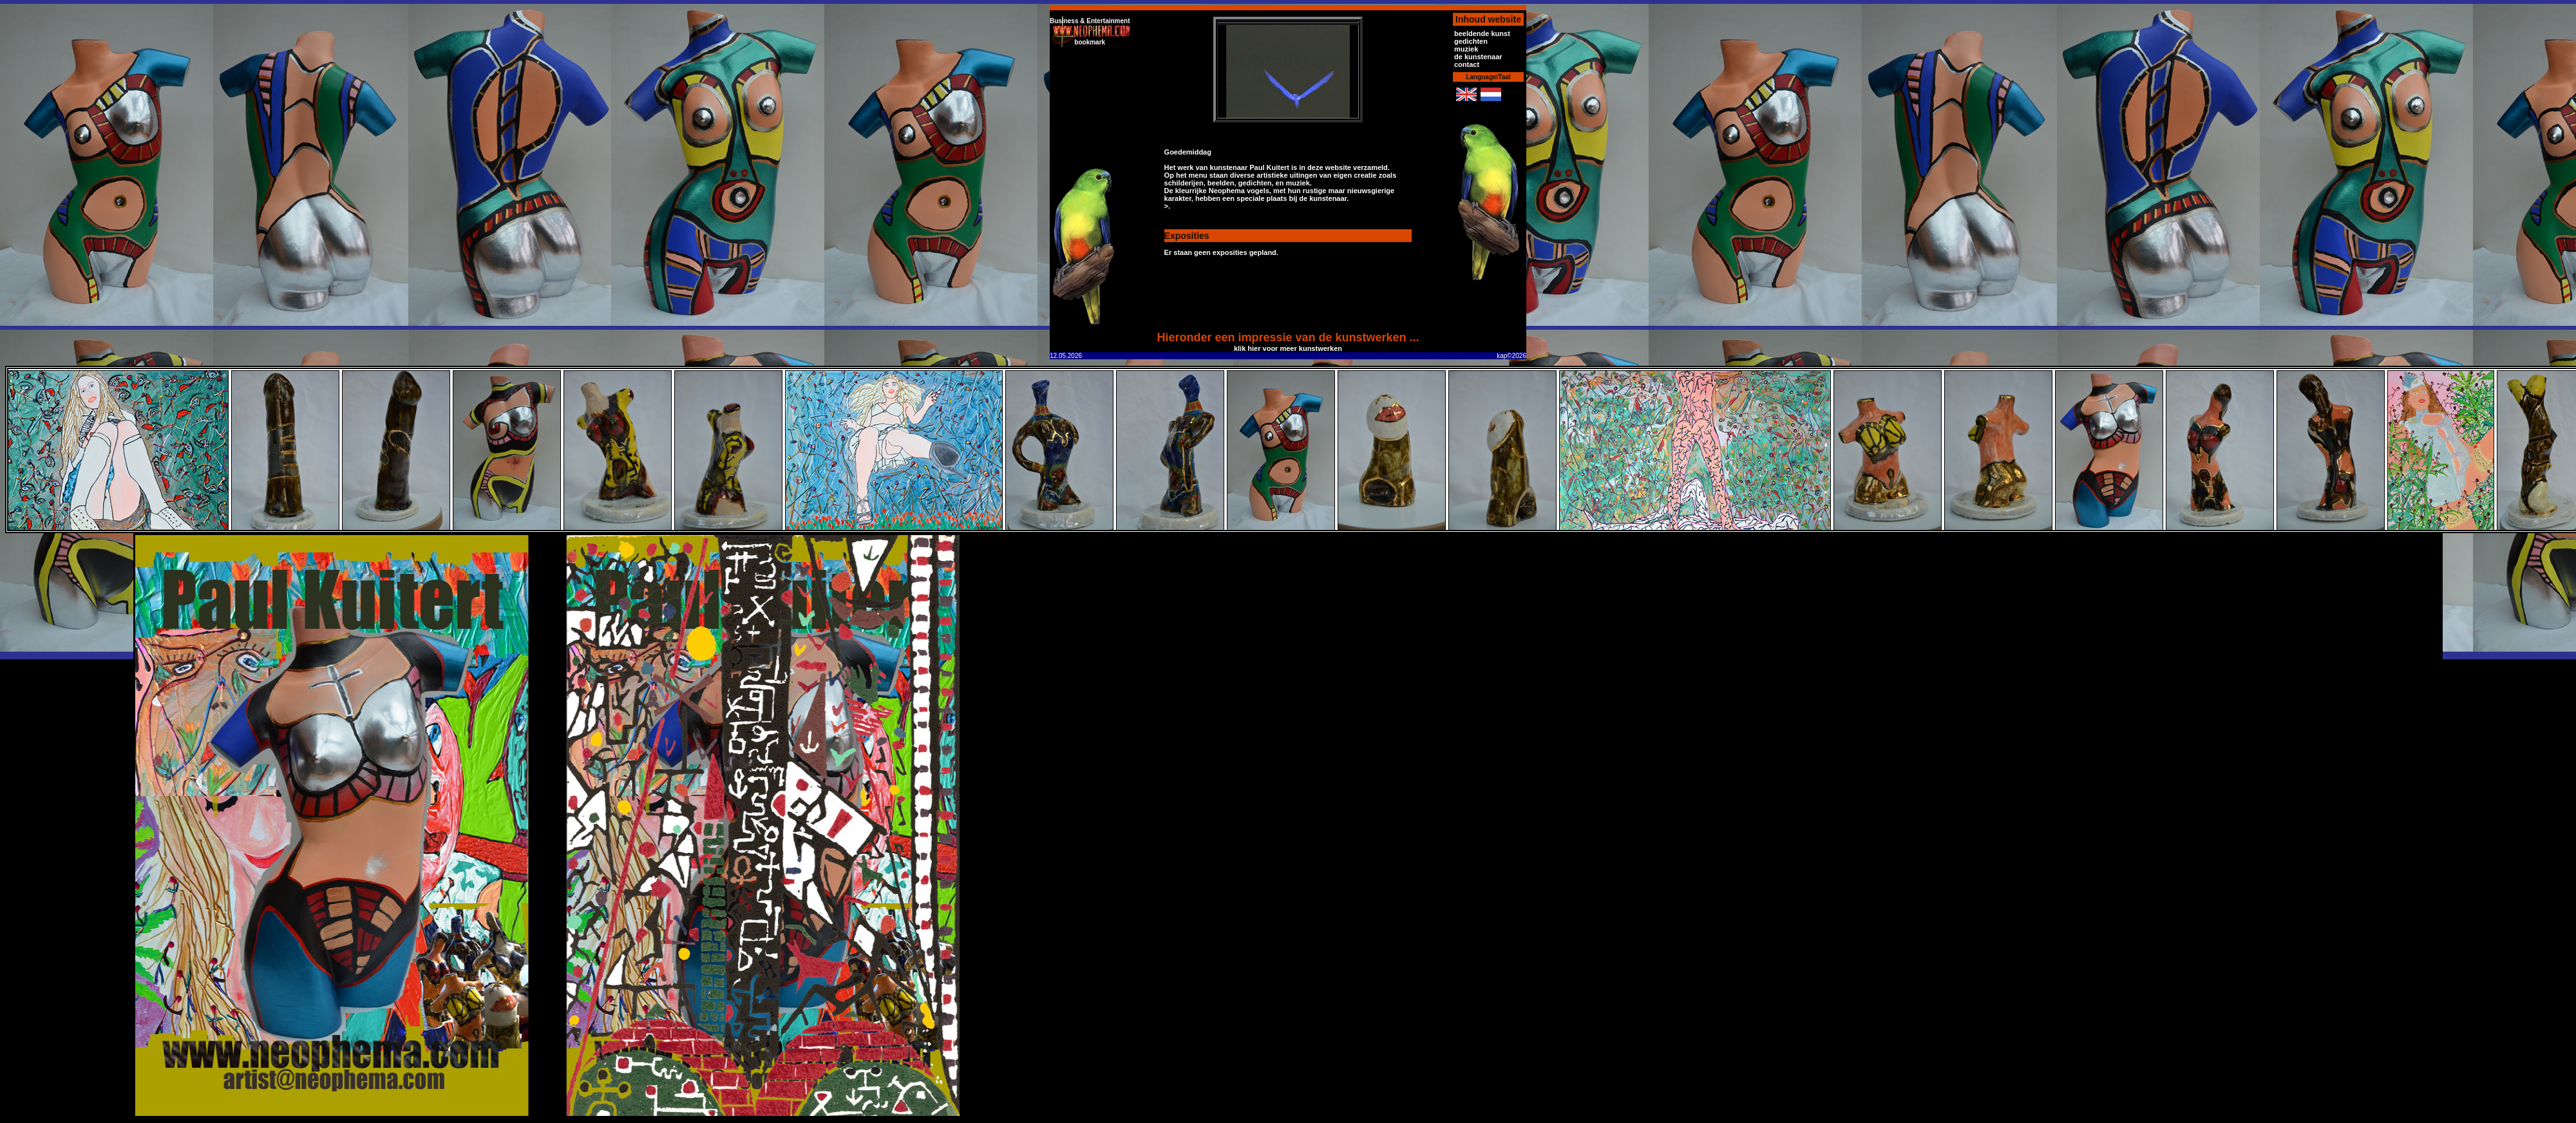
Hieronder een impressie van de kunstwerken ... (1288, 337)
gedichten (1471, 41)
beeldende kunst (1482, 33)
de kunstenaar (1478, 57)
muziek (1466, 49)
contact (1466, 64)
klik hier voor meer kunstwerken (1288, 348)
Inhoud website (1488, 19)
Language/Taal (1488, 76)
